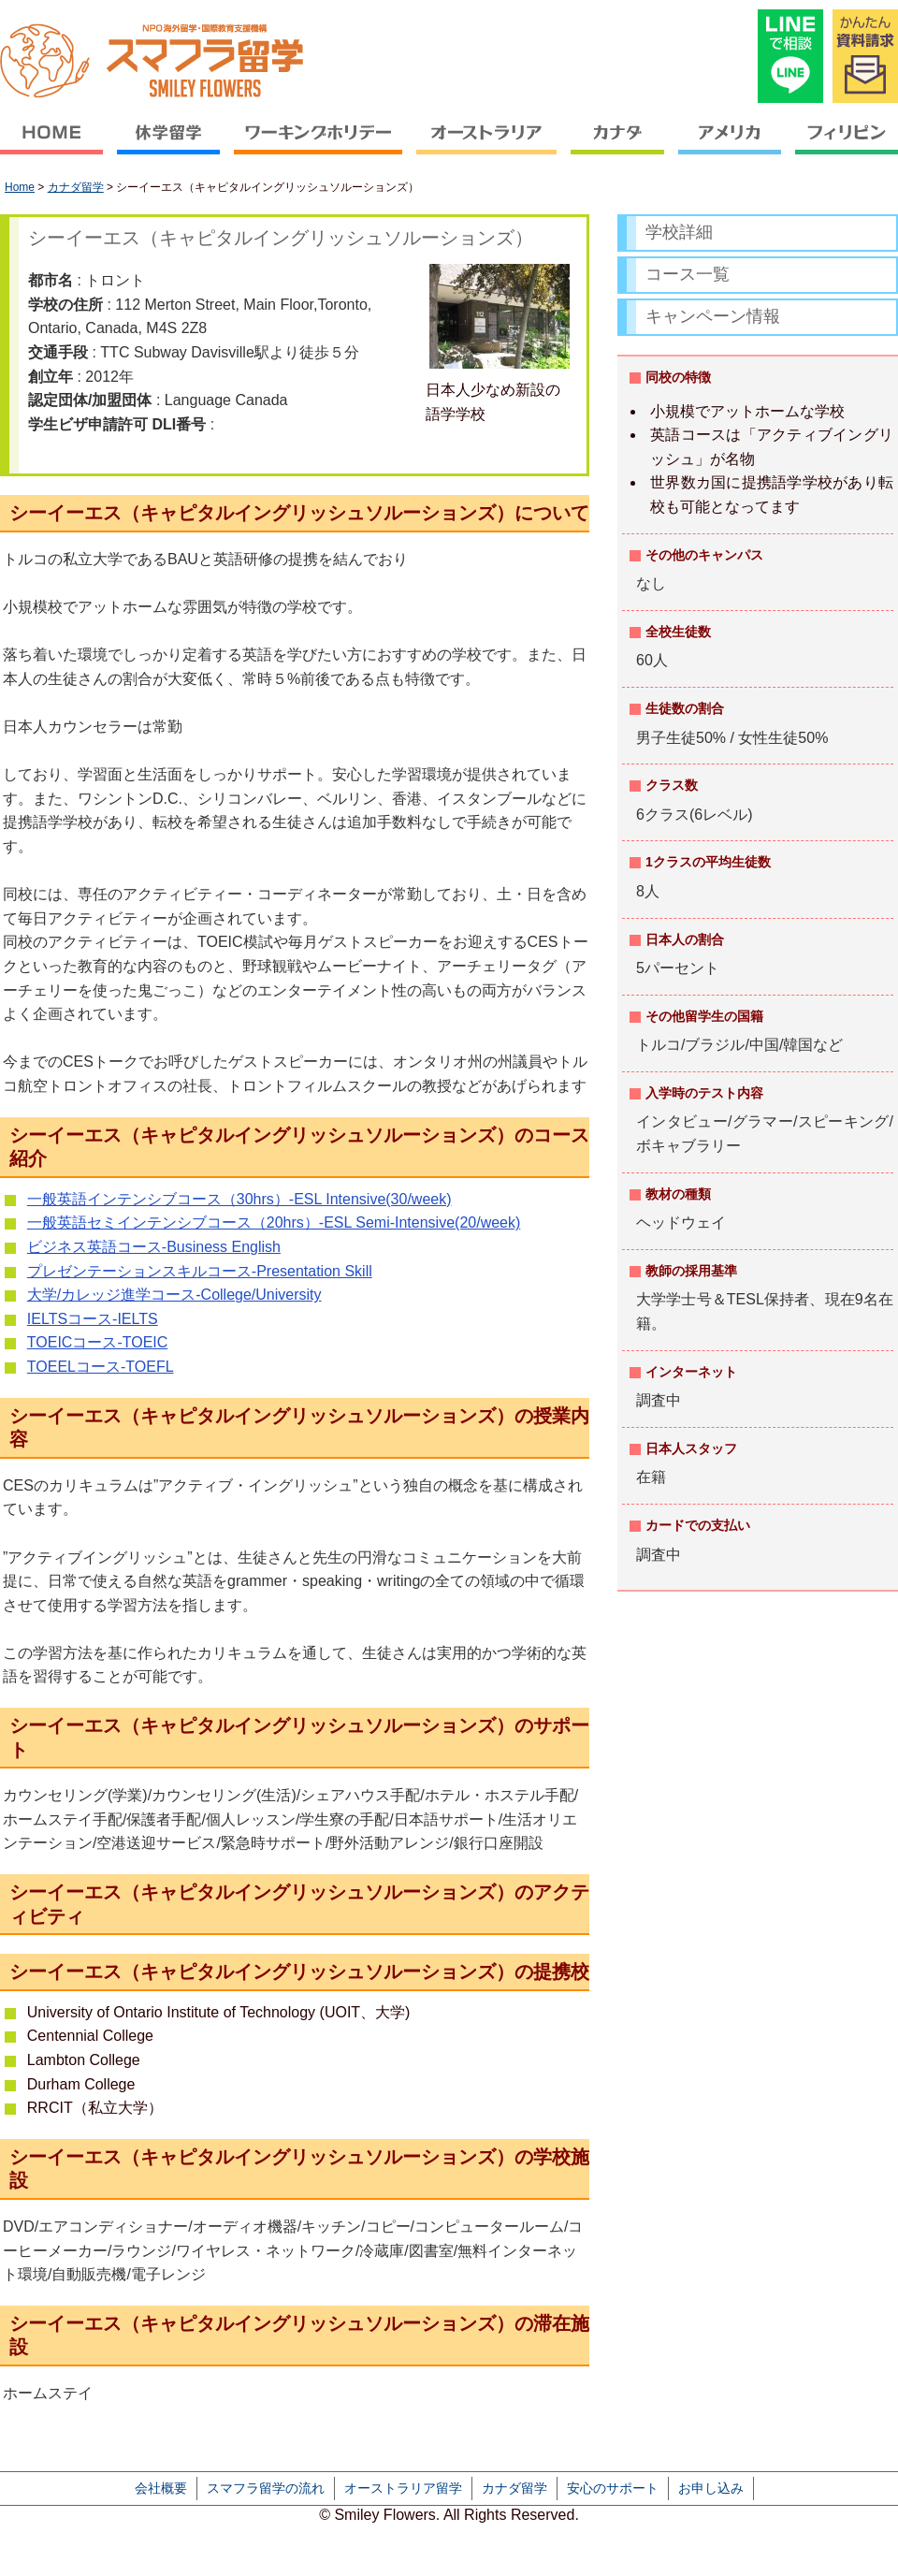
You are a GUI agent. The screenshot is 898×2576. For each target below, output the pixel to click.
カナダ (618, 145)
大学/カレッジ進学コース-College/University (174, 1295)
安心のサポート (613, 2488)
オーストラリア (487, 145)
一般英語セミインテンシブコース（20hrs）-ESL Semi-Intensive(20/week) (274, 1222)
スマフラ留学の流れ (266, 2488)
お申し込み (711, 2488)
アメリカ (730, 145)
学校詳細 (679, 232)
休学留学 (168, 145)
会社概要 (161, 2488)
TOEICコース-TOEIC (97, 1342)
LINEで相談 (790, 56)
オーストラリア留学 (403, 2488)
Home (20, 187)
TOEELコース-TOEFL (100, 1367)
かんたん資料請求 (865, 56)
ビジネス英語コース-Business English (154, 1247)
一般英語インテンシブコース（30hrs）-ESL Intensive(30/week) (239, 1199)
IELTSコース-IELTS (92, 1319)
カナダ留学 (76, 187)
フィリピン (844, 145)
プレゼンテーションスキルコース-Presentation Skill (199, 1271)
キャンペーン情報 (712, 316)
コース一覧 (687, 274)
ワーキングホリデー (318, 145)
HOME (55, 145)
